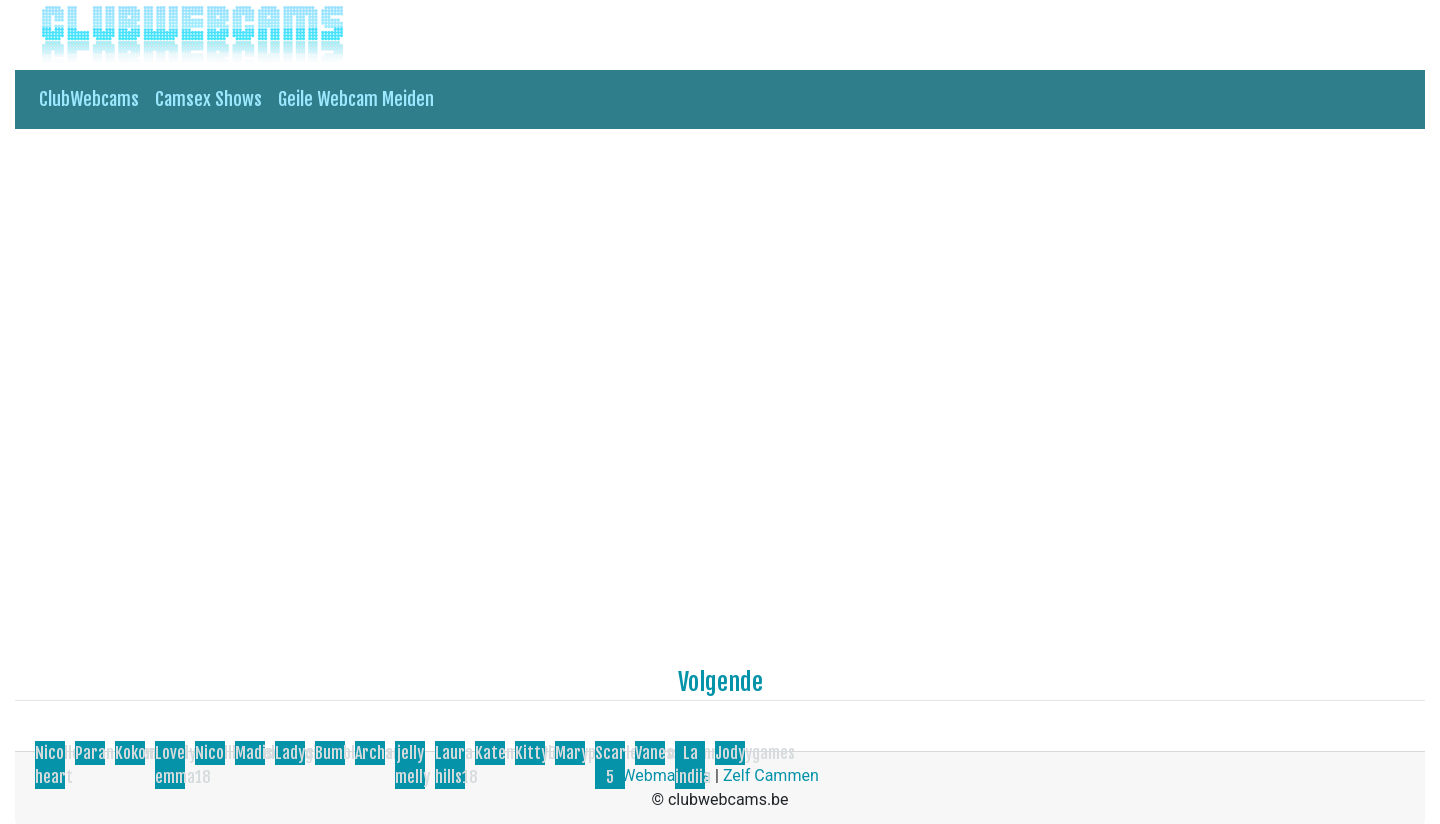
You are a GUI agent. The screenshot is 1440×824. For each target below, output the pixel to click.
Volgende (720, 682)
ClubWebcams (89, 99)
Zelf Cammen (771, 775)
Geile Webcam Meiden (356, 99)
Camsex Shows (208, 99)
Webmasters (666, 775)
